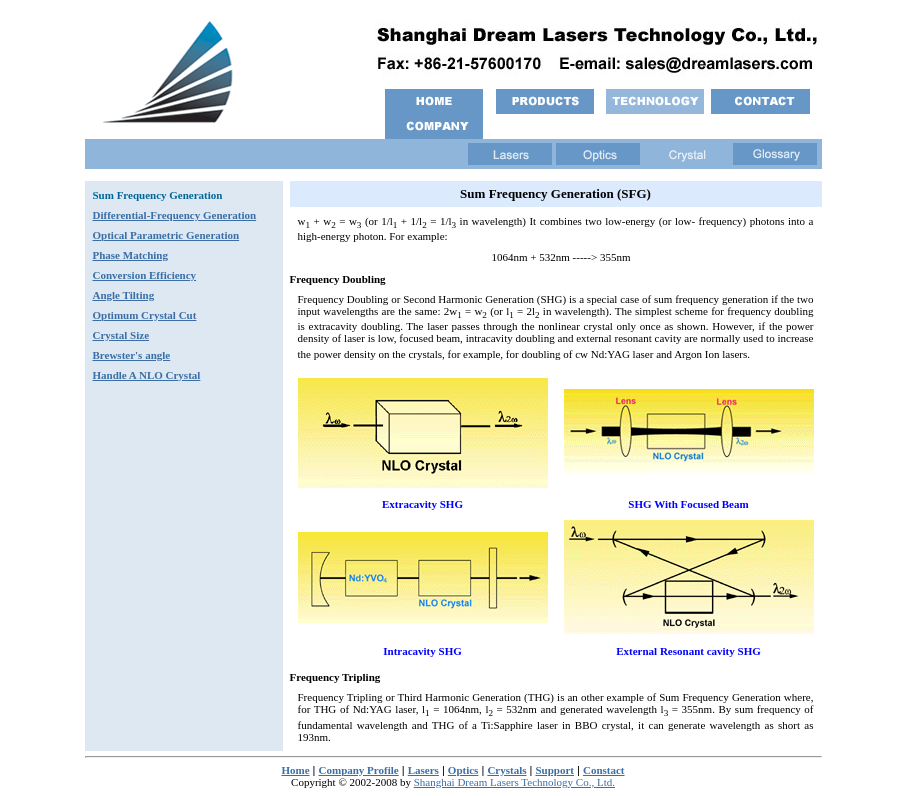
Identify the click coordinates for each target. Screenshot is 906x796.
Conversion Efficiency (145, 275)
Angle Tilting (124, 295)
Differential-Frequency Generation (175, 215)
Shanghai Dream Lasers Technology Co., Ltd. (514, 782)
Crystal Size (121, 335)
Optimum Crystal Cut (145, 315)
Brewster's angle (132, 355)
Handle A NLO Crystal (147, 375)
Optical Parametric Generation (166, 235)
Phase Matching (130, 255)
